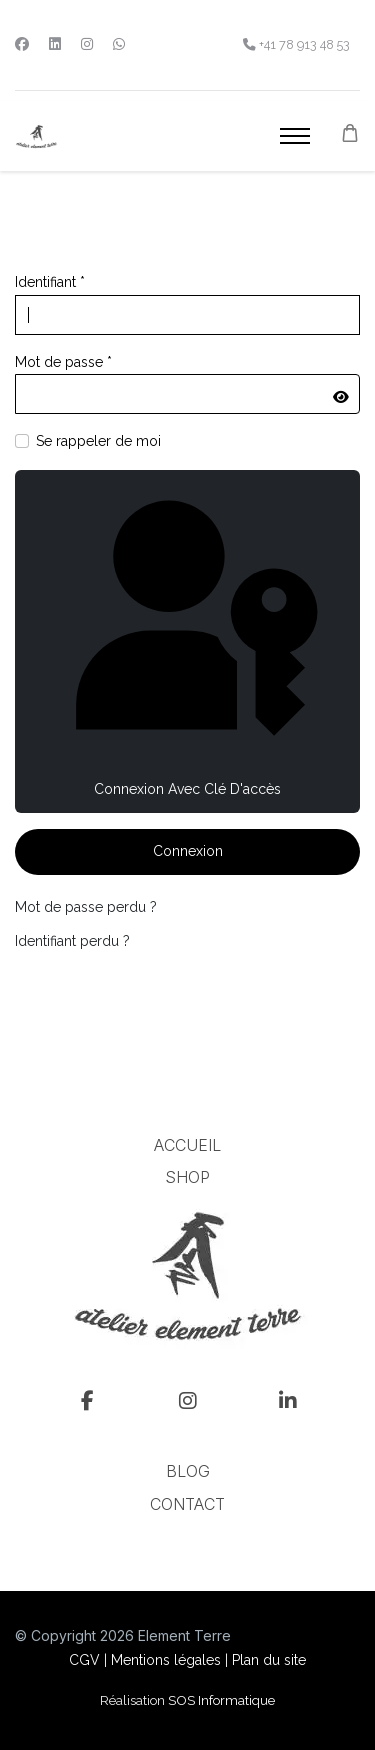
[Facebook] (22, 44)
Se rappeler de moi (98, 441)
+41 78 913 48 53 (304, 44)
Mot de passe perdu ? (86, 907)
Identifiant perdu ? (72, 941)
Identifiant (50, 282)
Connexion (188, 851)
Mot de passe (63, 362)
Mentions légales (166, 1660)
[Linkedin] (55, 44)
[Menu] (295, 136)
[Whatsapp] (119, 44)
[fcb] (88, 1405)
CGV (84, 1660)
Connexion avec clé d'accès (187, 639)
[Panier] (350, 133)
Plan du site (269, 1660)
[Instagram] (87, 44)
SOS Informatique (221, 1700)
